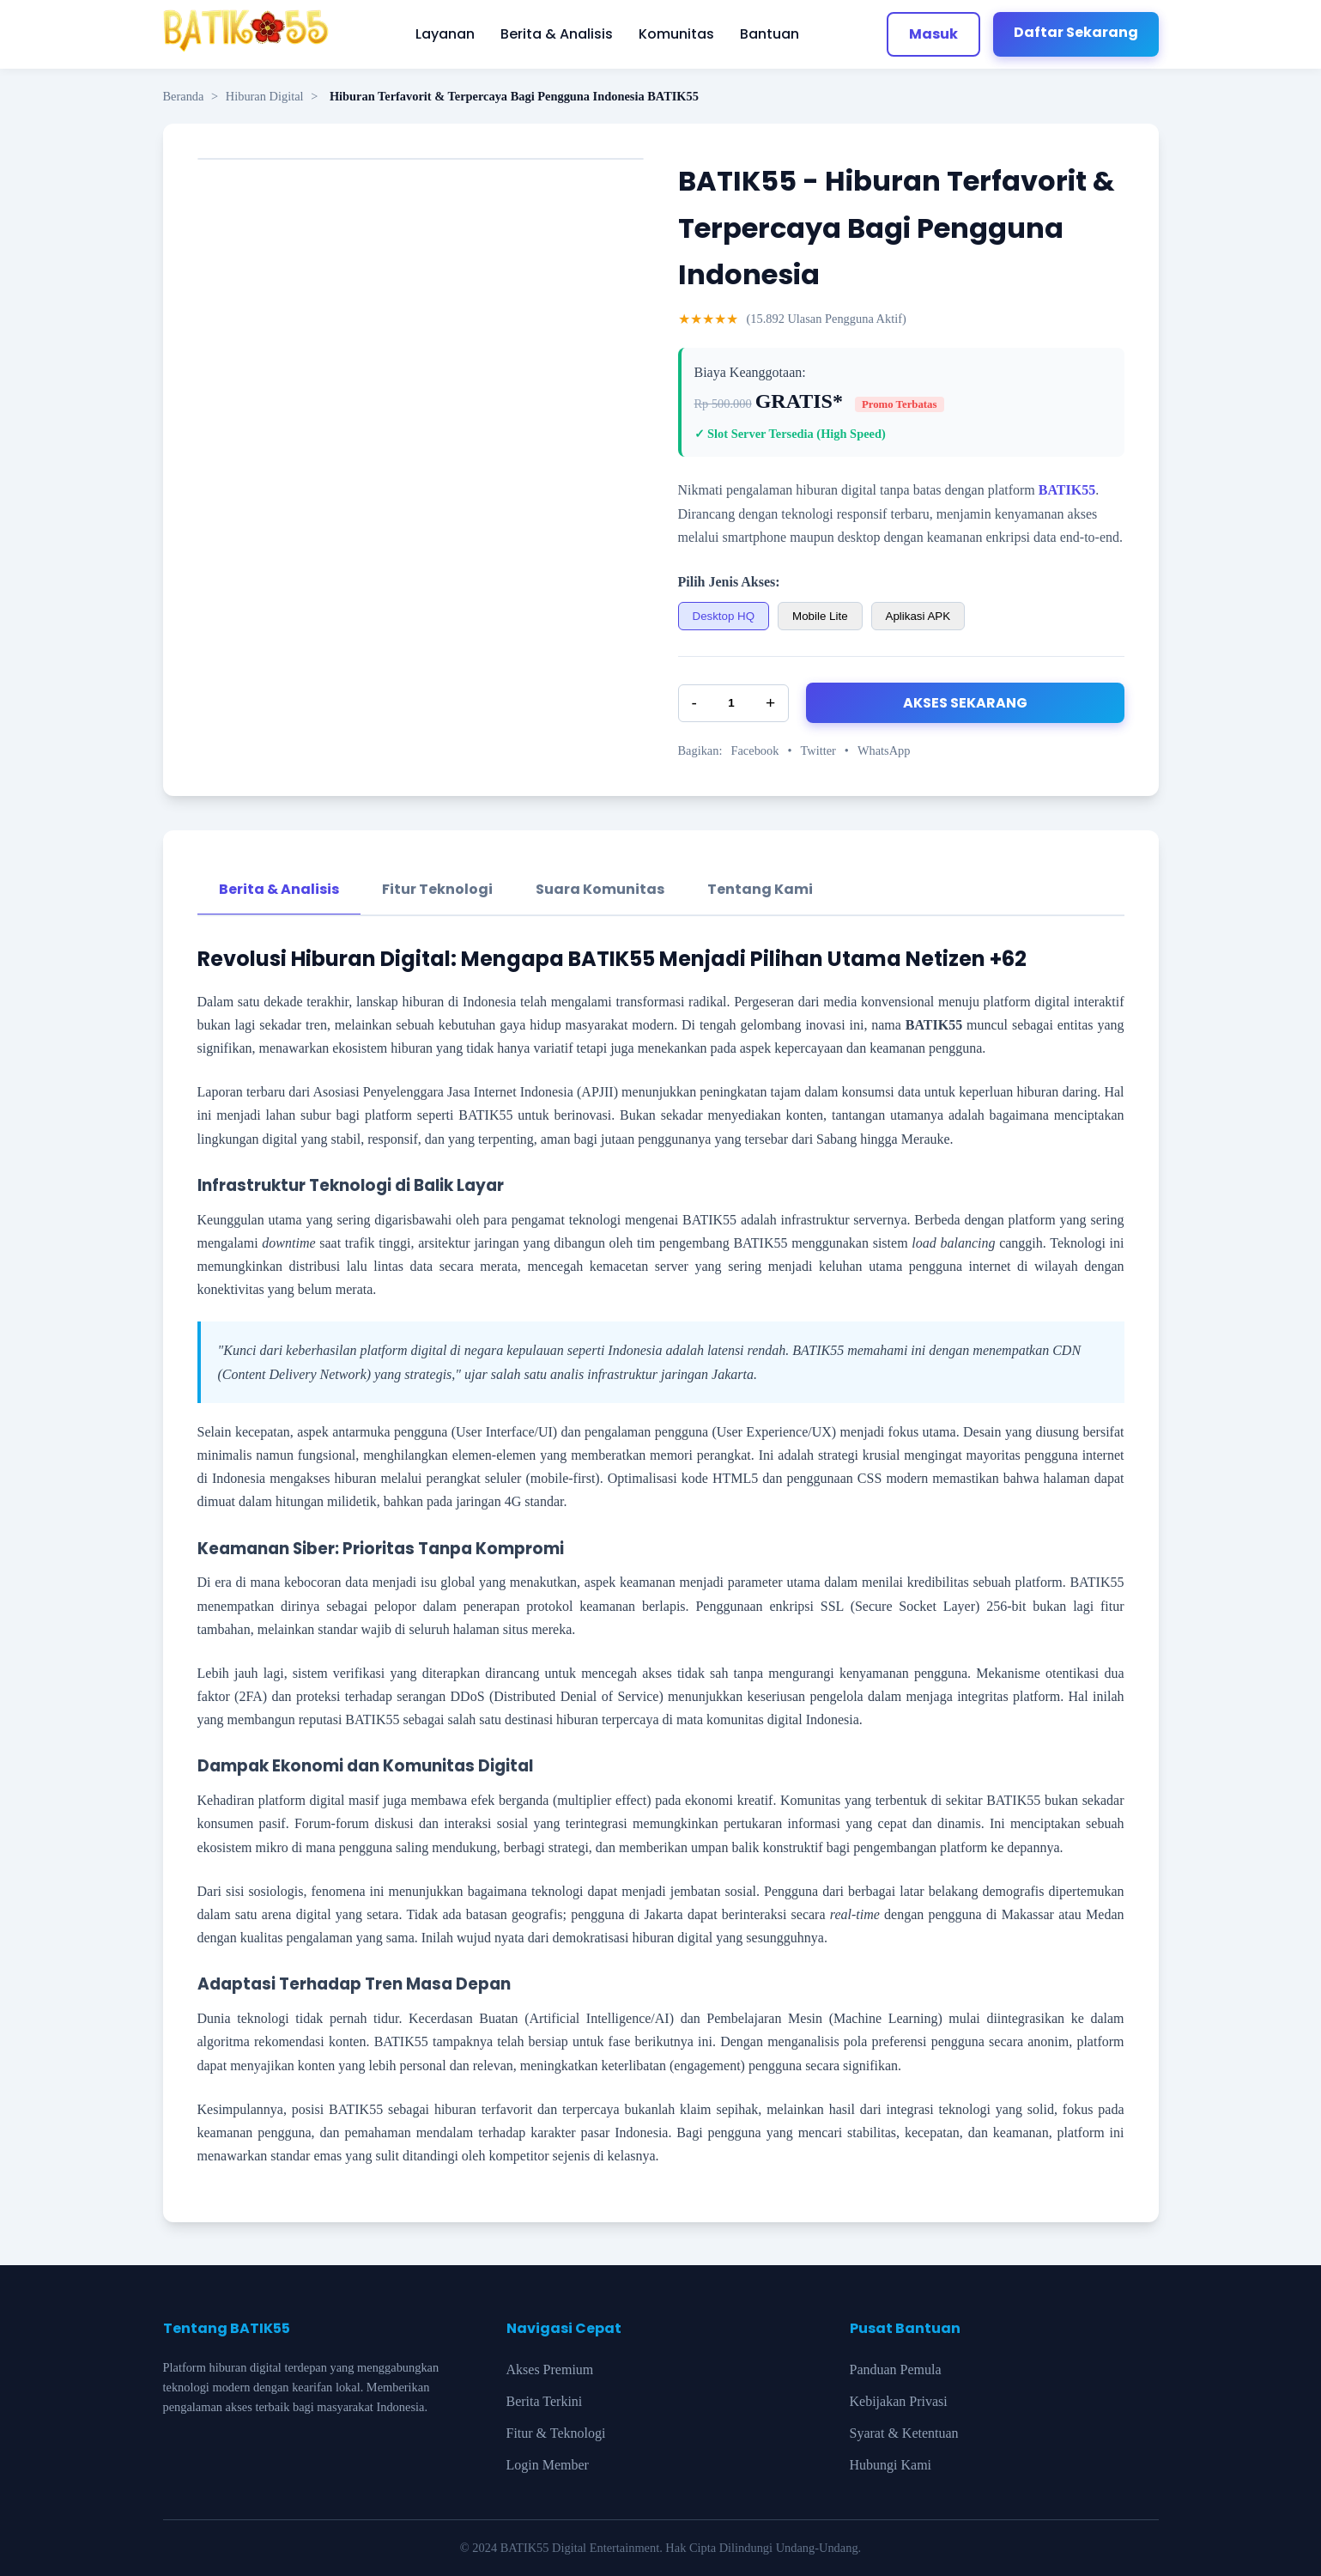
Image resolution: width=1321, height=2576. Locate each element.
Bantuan (769, 34)
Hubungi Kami (891, 2465)
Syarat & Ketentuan (904, 2433)
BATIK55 (1067, 490)
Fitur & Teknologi (556, 2433)
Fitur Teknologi (437, 889)
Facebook (754, 750)
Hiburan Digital (265, 96)
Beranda (183, 96)
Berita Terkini (544, 2401)
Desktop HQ (724, 616)
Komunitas (676, 34)
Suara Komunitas (600, 889)
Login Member (547, 2465)
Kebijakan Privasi (899, 2401)
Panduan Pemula (896, 2369)
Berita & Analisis (556, 34)
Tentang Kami (760, 889)
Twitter (817, 750)
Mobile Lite (819, 616)
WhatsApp (884, 750)
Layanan (445, 34)
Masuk (933, 34)
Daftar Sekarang (1076, 32)
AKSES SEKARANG (965, 703)
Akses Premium (550, 2369)
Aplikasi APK (918, 616)
